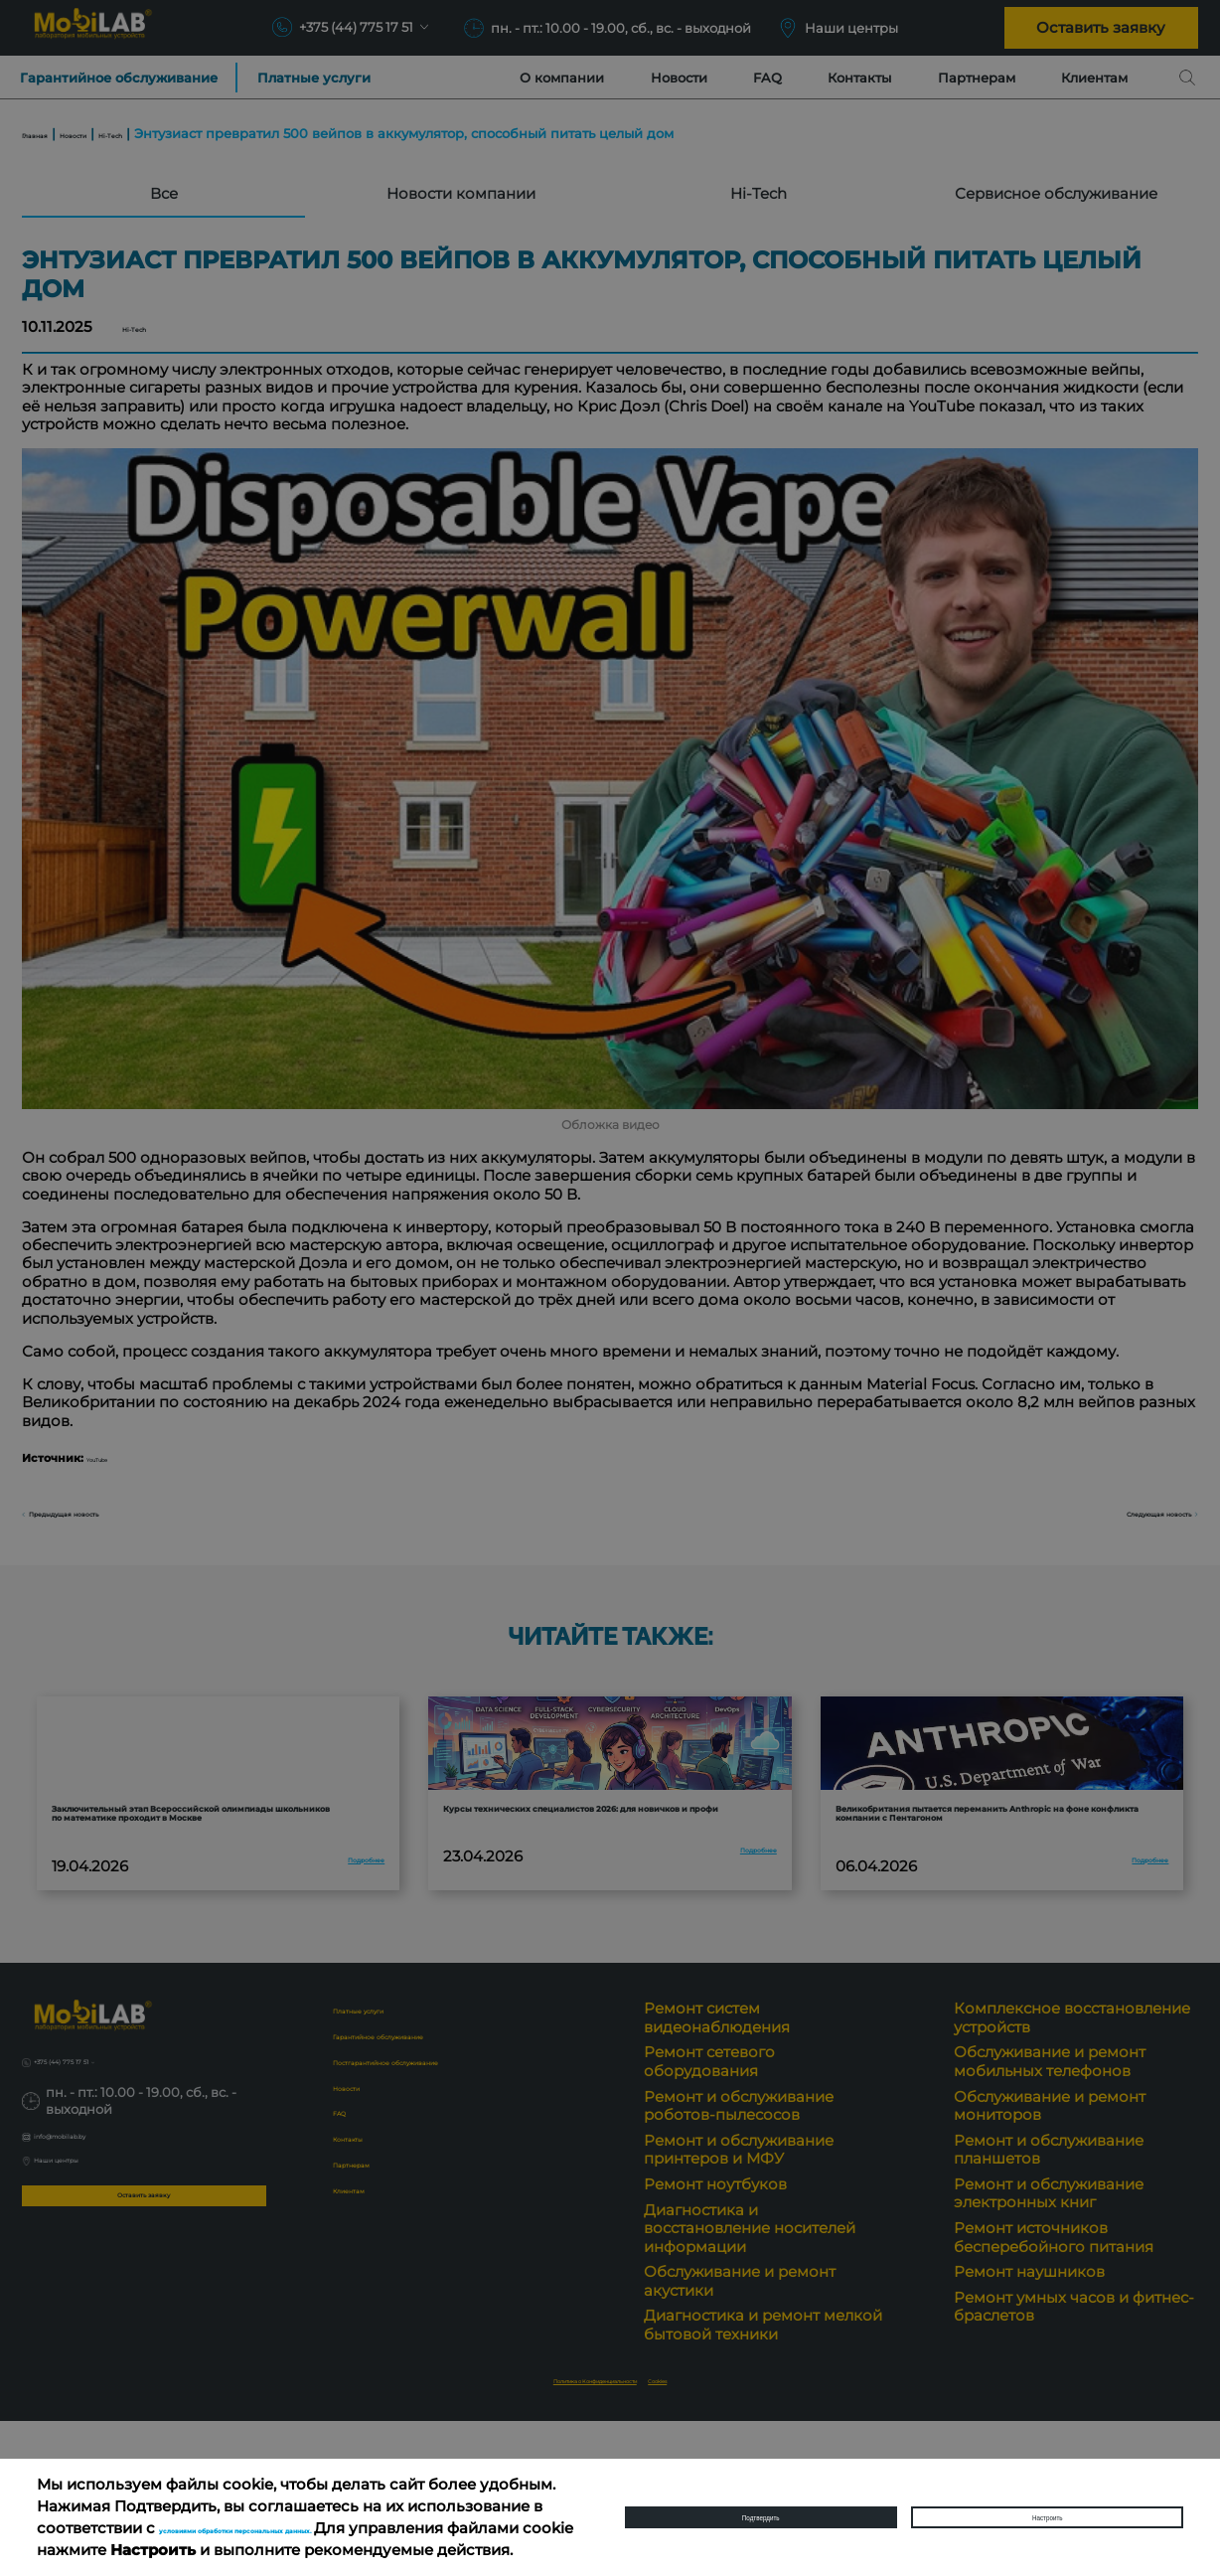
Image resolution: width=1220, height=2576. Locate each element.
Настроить (1047, 2506)
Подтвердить (760, 2506)
